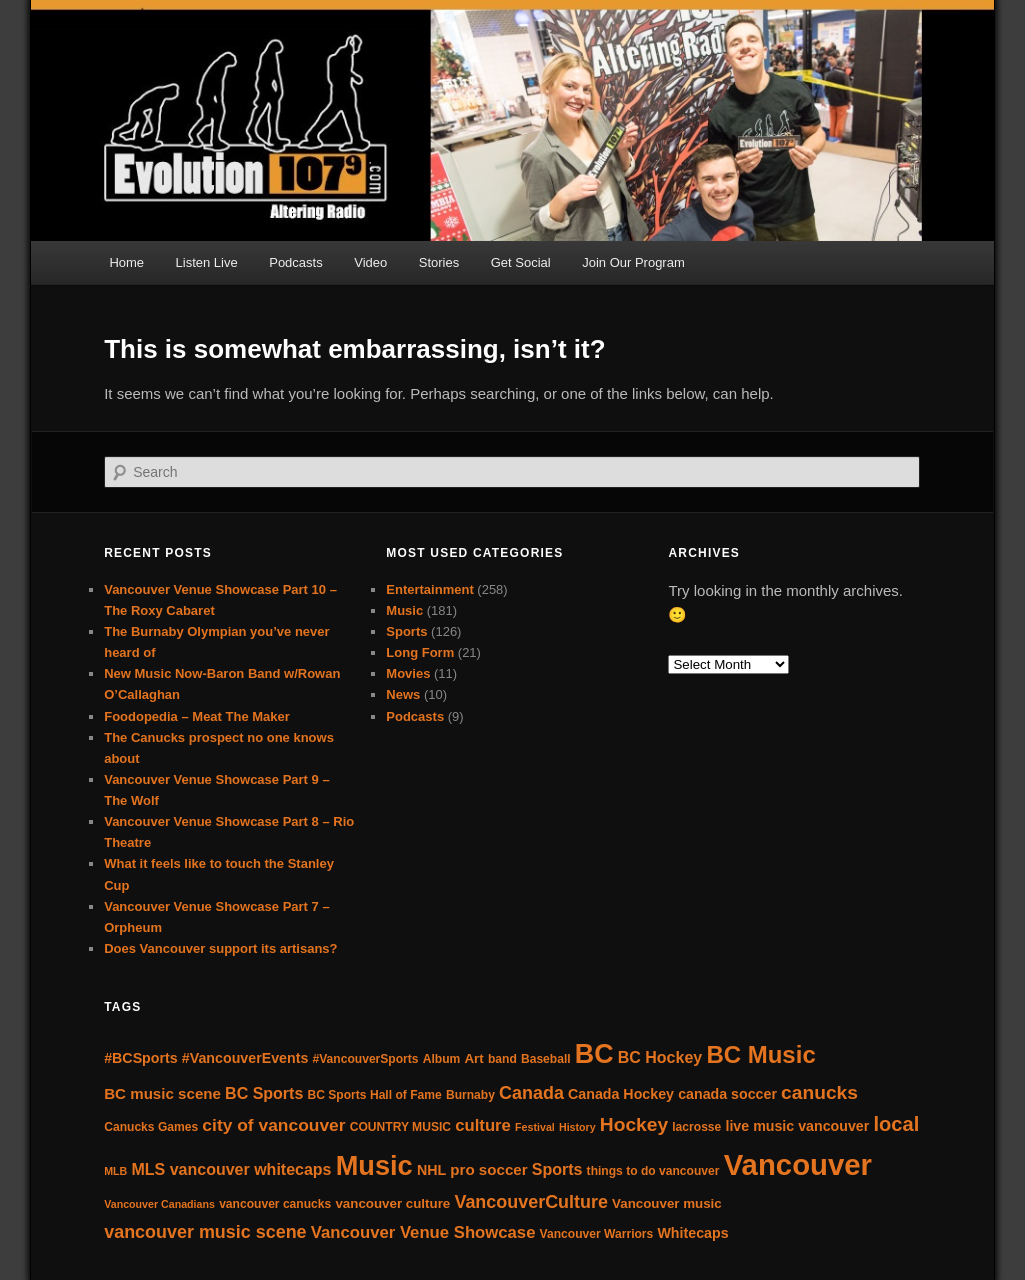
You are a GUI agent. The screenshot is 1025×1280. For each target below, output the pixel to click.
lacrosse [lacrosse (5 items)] (696, 1127)
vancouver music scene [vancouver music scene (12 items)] (205, 1232)
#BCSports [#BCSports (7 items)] (140, 1058)
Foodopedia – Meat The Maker (197, 716)
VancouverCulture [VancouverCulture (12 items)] (531, 1202)
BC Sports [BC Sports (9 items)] (264, 1093)
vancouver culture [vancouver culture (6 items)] (392, 1203)
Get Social (521, 262)
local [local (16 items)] (896, 1124)
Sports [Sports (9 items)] (557, 1169)
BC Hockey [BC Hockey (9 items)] (660, 1057)
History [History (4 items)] (577, 1127)
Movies (408, 673)
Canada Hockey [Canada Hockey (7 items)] (621, 1094)
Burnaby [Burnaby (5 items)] (470, 1095)
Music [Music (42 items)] (374, 1165)
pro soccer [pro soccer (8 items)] (488, 1169)
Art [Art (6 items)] (473, 1058)
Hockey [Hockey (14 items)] (634, 1124)
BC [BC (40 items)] (594, 1054)
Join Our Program (633, 262)
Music (404, 610)
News (403, 694)
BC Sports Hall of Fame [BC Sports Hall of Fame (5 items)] (375, 1095)
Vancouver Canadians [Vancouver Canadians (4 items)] (159, 1204)
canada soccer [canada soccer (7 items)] (727, 1094)
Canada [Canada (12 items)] (531, 1093)
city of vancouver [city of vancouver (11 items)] (273, 1125)
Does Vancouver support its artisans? (220, 948)
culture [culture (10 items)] (483, 1125)
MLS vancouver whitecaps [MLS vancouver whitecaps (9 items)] (231, 1169)
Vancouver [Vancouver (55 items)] (798, 1164)
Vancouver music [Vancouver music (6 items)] (667, 1203)
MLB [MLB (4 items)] (115, 1171)
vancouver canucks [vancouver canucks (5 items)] (275, 1204)
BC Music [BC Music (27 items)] (760, 1054)
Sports (406, 631)
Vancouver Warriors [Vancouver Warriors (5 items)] (597, 1234)
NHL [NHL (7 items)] (431, 1170)
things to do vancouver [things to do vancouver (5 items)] (653, 1171)
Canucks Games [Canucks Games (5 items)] (151, 1127)
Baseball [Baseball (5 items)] (546, 1059)
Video (370, 262)
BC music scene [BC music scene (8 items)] (162, 1093)
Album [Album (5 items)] (442, 1059)
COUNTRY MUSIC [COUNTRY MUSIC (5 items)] (400, 1127)
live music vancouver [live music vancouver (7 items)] (797, 1126)
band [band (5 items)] (502, 1059)
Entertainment (429, 589)
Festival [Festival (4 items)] (535, 1127)
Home (126, 262)
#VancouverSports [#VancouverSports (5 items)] (365, 1059)
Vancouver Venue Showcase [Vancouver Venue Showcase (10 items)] (423, 1232)
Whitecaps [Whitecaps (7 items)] (692, 1233)
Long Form (420, 652)
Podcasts (295, 262)
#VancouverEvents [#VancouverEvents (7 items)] (245, 1058)
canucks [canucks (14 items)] (819, 1092)
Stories (439, 262)
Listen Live (207, 262)
